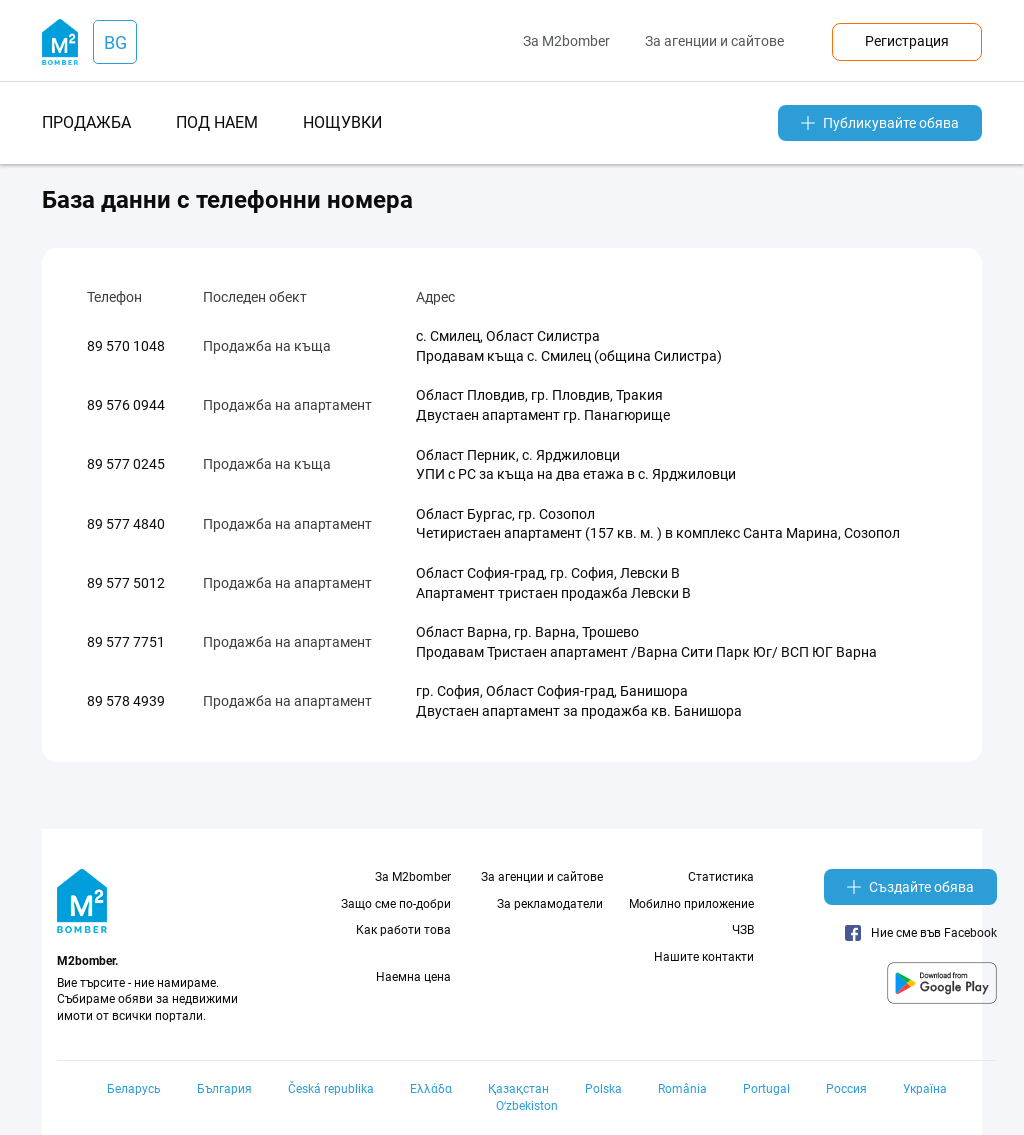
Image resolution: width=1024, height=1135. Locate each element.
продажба (86, 122)
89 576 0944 (126, 405)
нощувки (342, 122)
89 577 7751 (126, 642)
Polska (603, 1089)
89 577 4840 (126, 524)
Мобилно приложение (691, 904)
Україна (925, 1089)
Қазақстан (518, 1089)
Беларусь (134, 1089)
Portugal (766, 1089)
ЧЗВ (743, 930)
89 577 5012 (126, 583)
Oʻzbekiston (527, 1106)
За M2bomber (566, 41)
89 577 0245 (126, 464)
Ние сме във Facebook (921, 933)
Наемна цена (413, 977)
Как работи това (403, 930)
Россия (846, 1089)
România (682, 1089)
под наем (217, 122)
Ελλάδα (431, 1089)
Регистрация (907, 41)
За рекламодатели (550, 904)
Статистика (721, 877)
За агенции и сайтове (714, 41)
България (224, 1089)
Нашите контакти (704, 957)
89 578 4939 (126, 701)
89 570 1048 (126, 346)
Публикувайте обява (880, 123)
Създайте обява (910, 887)
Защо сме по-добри (396, 904)
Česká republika (331, 1089)
